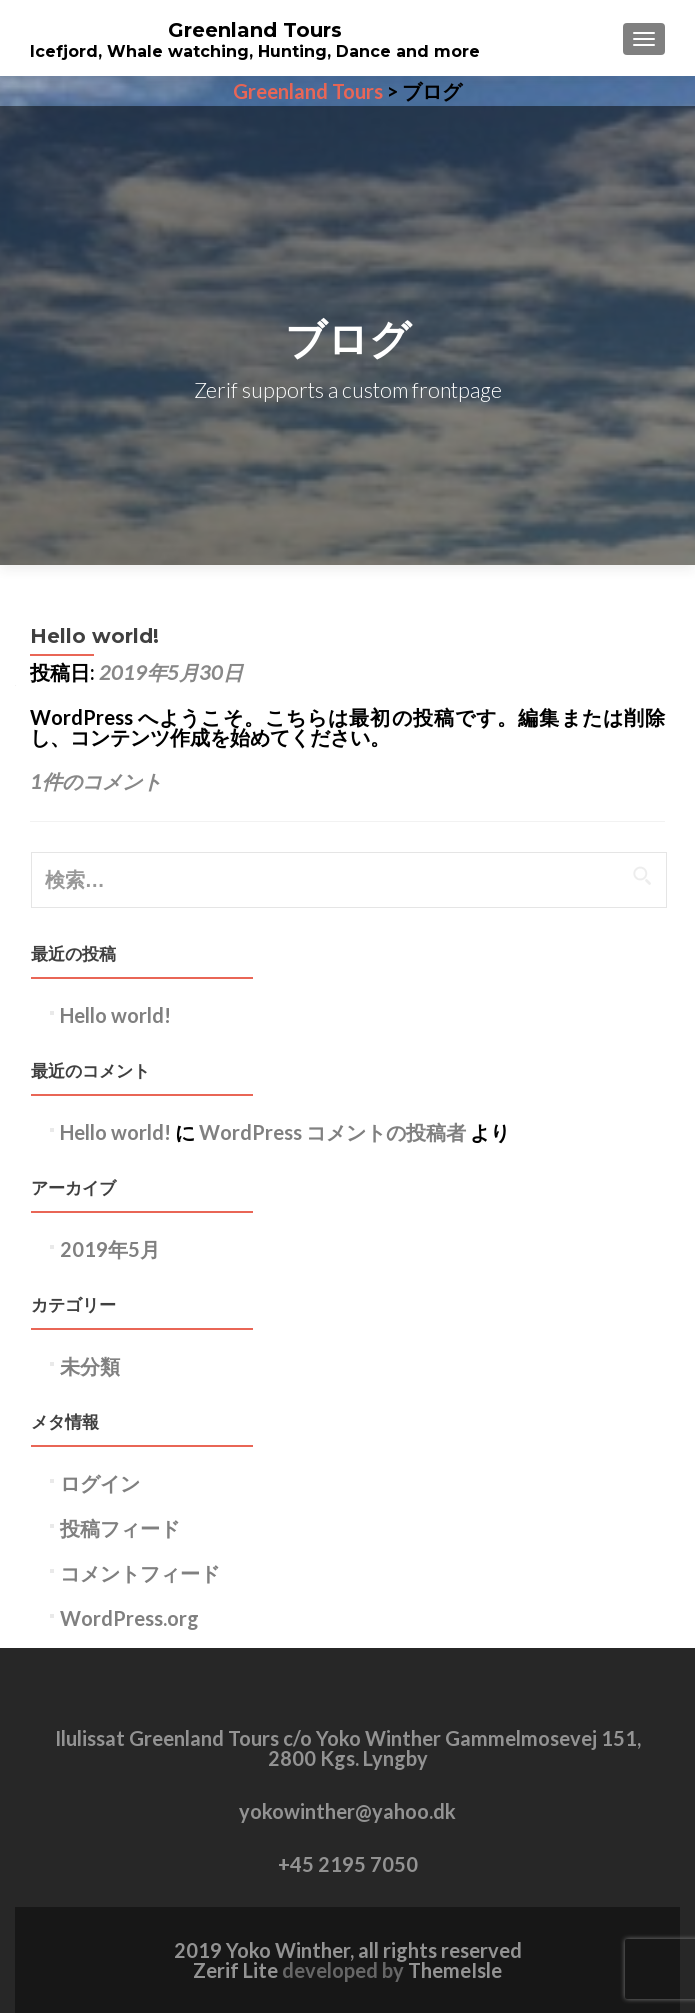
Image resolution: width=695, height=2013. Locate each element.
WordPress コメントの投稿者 (332, 1132)
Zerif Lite (237, 1970)
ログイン (100, 1483)
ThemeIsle (455, 1970)
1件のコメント (96, 781)
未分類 (90, 1366)
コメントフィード (140, 1573)
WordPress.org (129, 1618)
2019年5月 (110, 1249)
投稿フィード (120, 1528)
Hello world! (94, 636)
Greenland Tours (255, 30)
